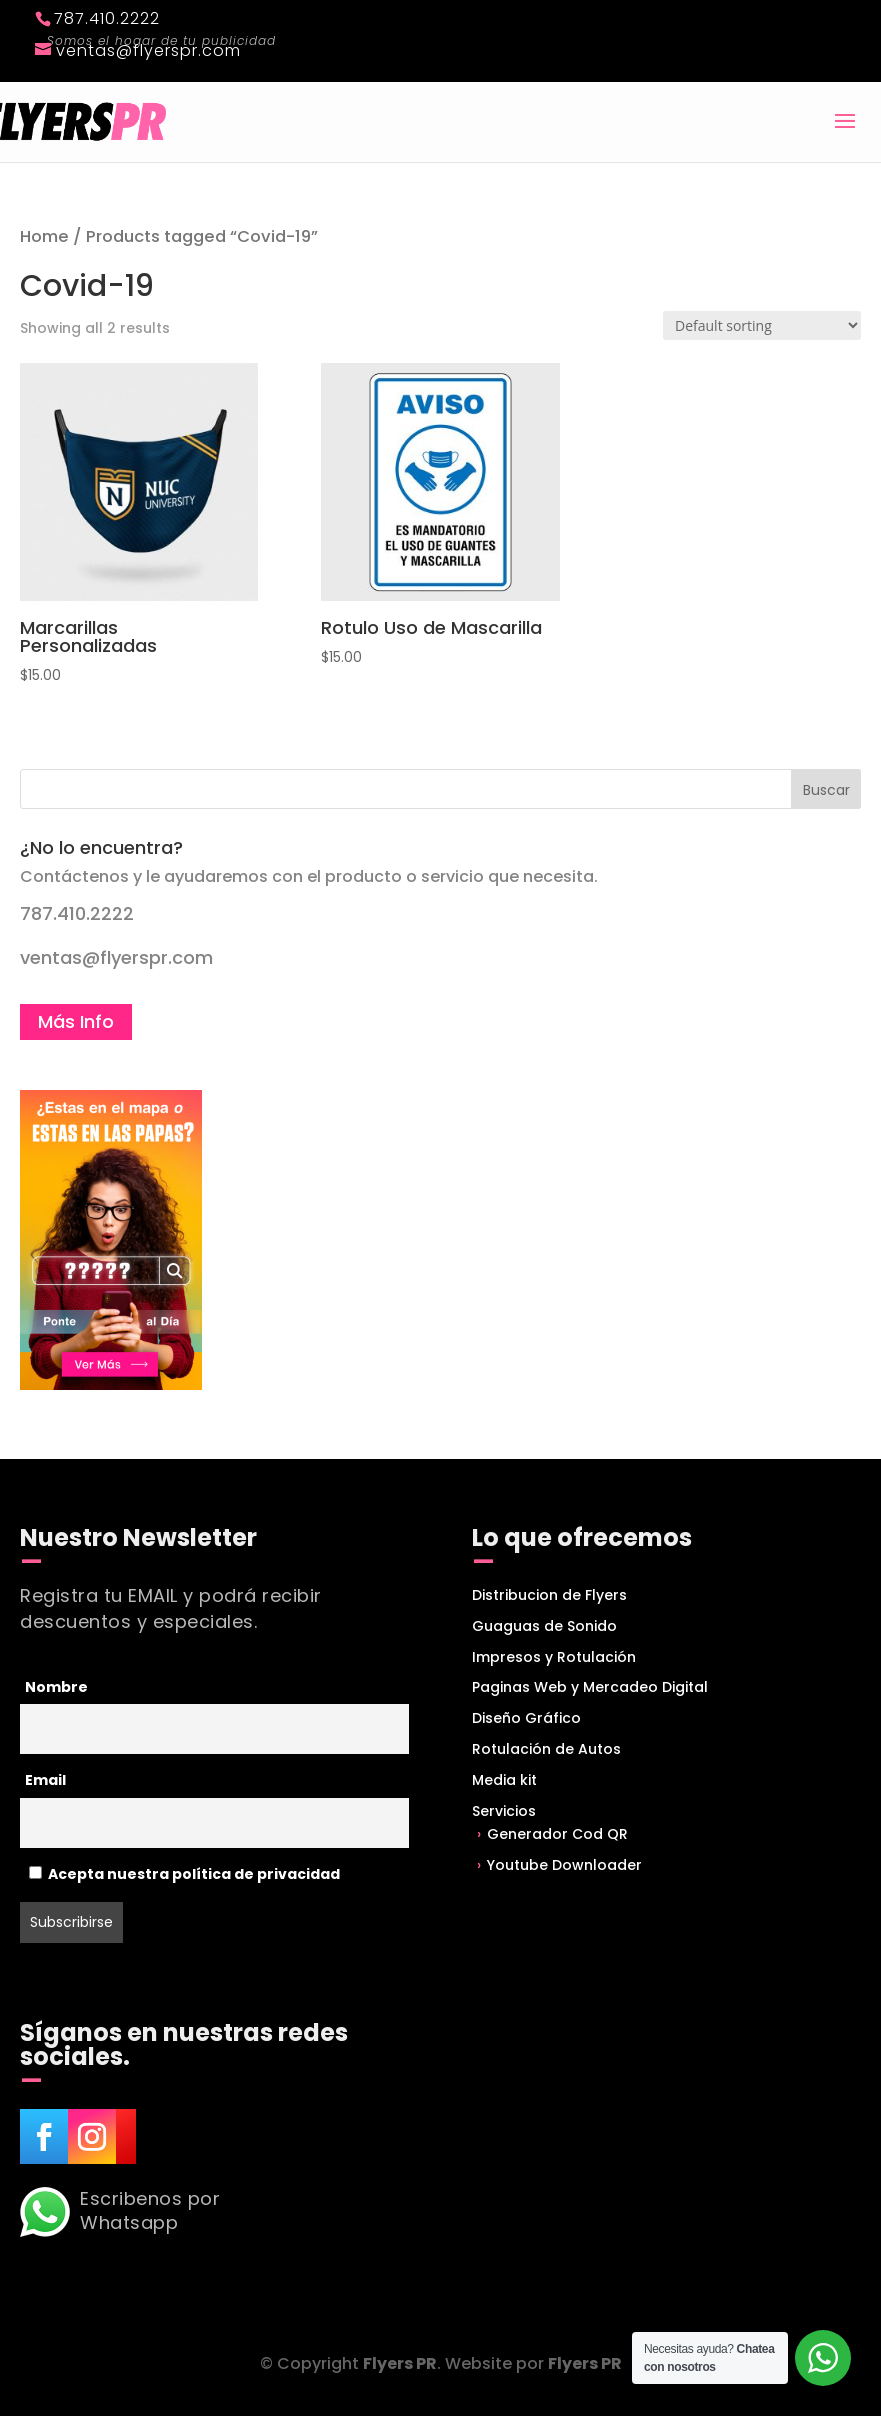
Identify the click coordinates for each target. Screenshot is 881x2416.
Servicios (504, 1811)
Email (45, 1780)
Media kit (504, 1780)
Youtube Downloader (564, 1865)
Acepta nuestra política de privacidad (184, 1874)
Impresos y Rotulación (554, 1657)
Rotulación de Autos (546, 1749)
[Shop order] (762, 325)
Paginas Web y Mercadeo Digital (590, 1687)
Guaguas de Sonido (544, 1626)
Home (44, 236)
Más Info (76, 1021)
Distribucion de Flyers (549, 1595)
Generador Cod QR (557, 1834)
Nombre (56, 1687)
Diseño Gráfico (526, 1718)
